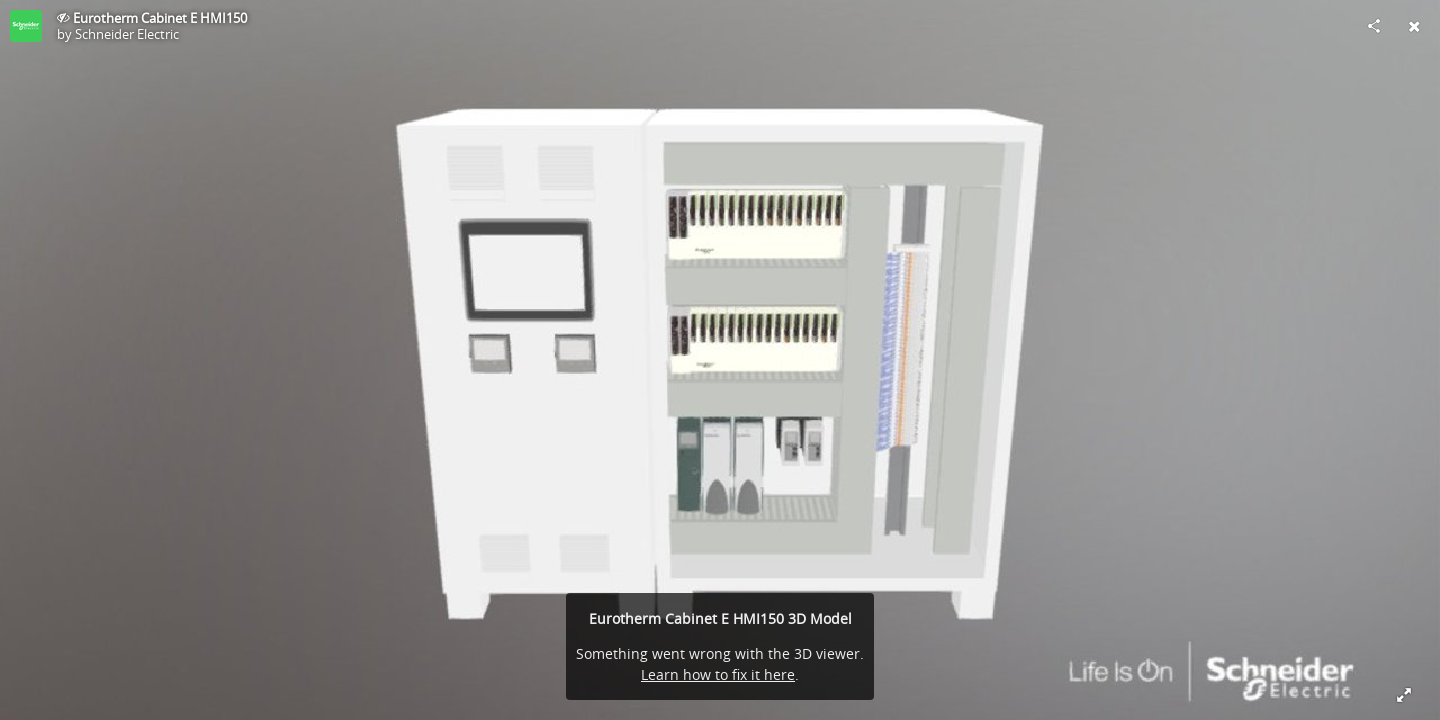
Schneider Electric (127, 34)
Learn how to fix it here (718, 674)
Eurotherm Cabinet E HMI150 (160, 18)
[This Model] (26, 26)
